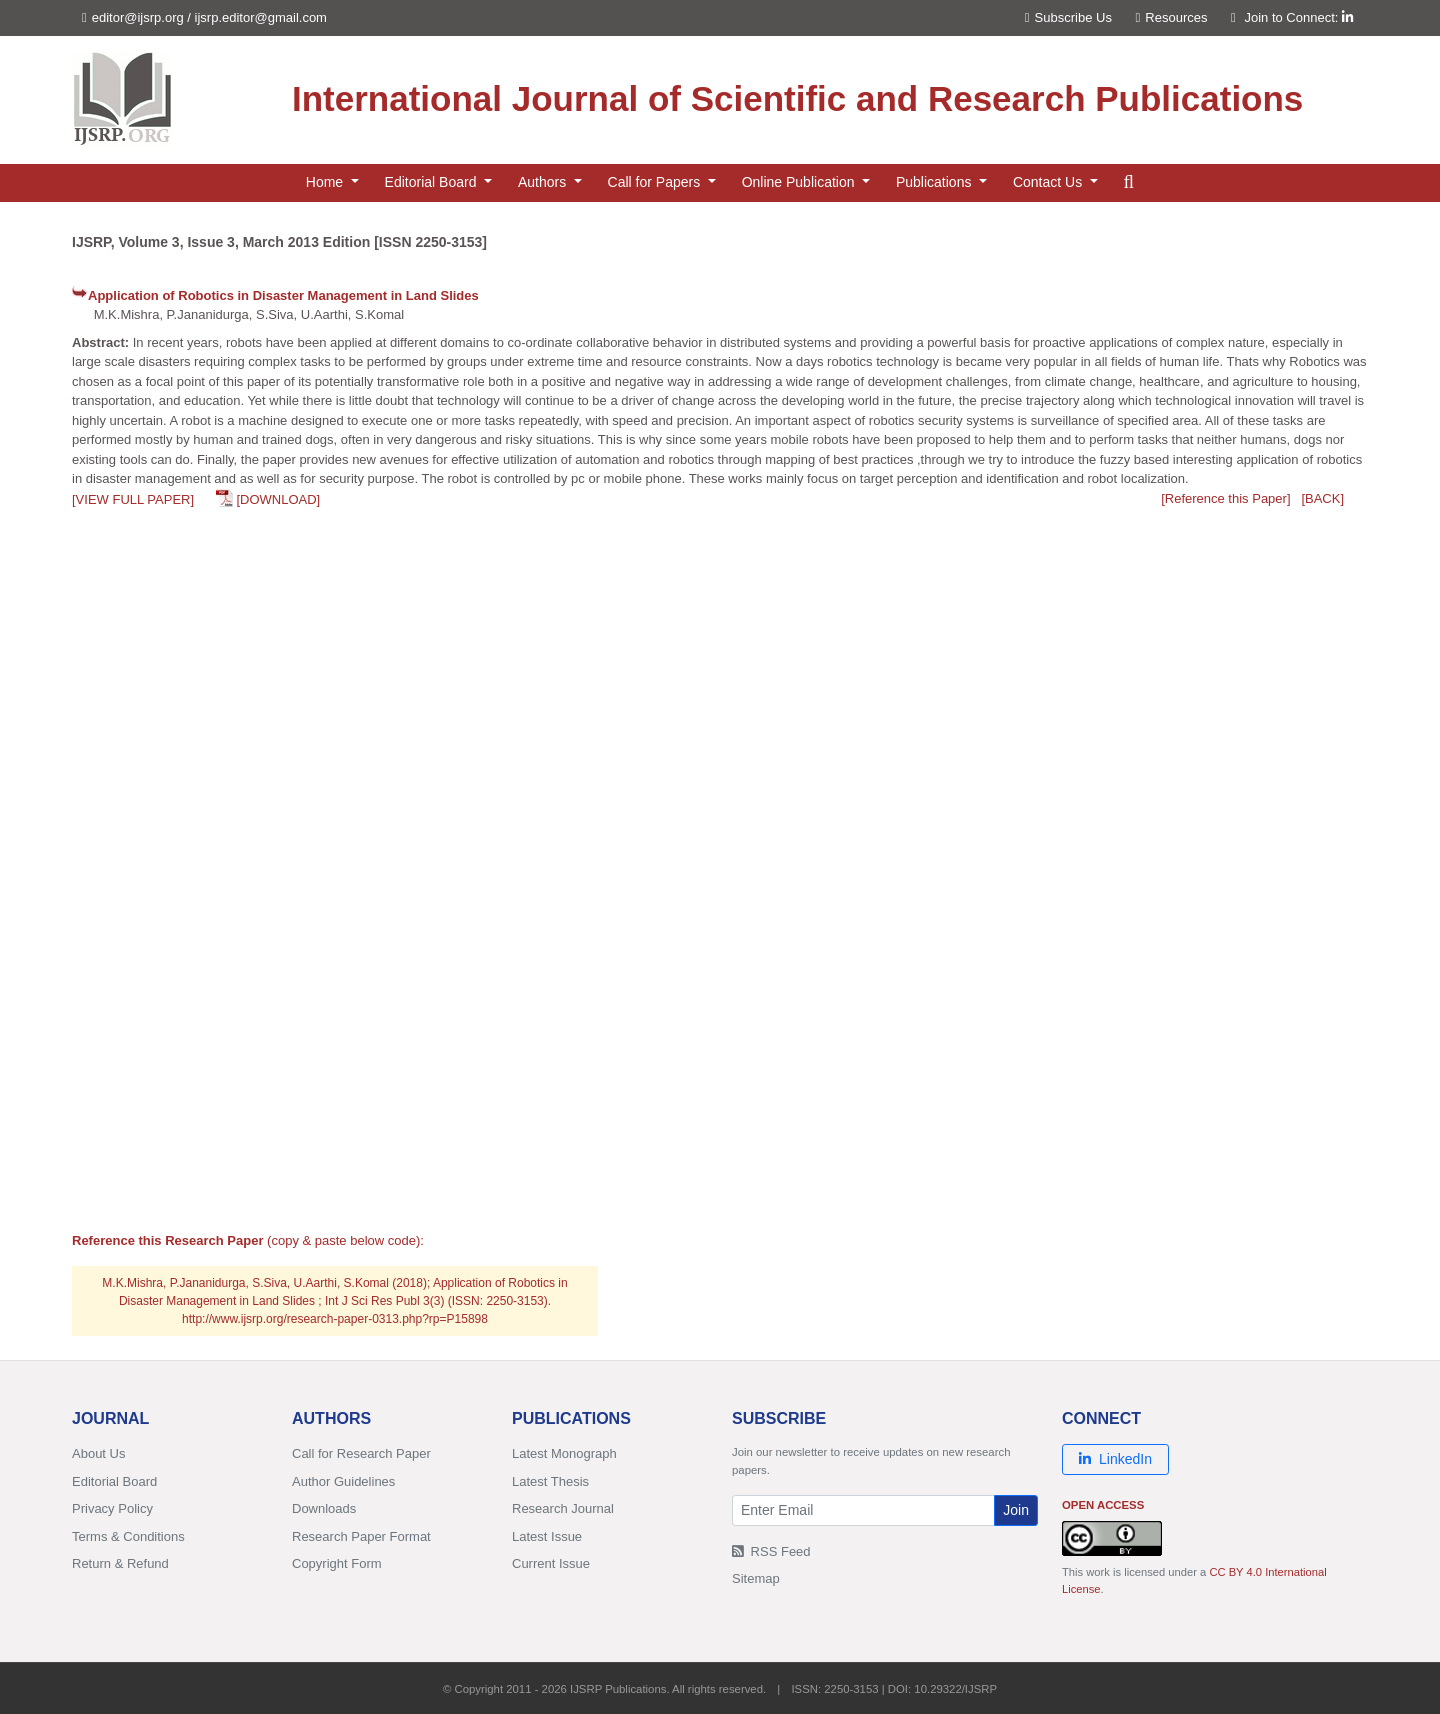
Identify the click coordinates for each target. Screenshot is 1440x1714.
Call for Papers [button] (656, 182)
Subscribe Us (1068, 17)
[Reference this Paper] (1225, 498)
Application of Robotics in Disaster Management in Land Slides (283, 295)
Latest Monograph (564, 1453)
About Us (98, 1453)
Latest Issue (547, 1536)
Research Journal (563, 1508)
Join (1016, 1510)
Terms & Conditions (128, 1536)
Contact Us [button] (1049, 182)
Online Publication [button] (800, 182)
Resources (1172, 17)
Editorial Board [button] (433, 182)
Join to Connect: (1298, 17)
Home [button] (326, 182)
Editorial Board (114, 1481)
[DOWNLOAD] (278, 499)
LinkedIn (1115, 1459)
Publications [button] (935, 182)
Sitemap (756, 1578)
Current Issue (551, 1563)
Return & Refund (120, 1563)
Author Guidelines (343, 1481)
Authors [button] (544, 182)
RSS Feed (771, 1551)
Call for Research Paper (361, 1453)
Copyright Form (337, 1563)
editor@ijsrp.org (138, 17)
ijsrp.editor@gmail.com (261, 17)
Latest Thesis (550, 1481)
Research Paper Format (361, 1536)
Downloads (324, 1508)
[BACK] (1322, 498)
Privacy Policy (112, 1508)
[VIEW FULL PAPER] (133, 499)
